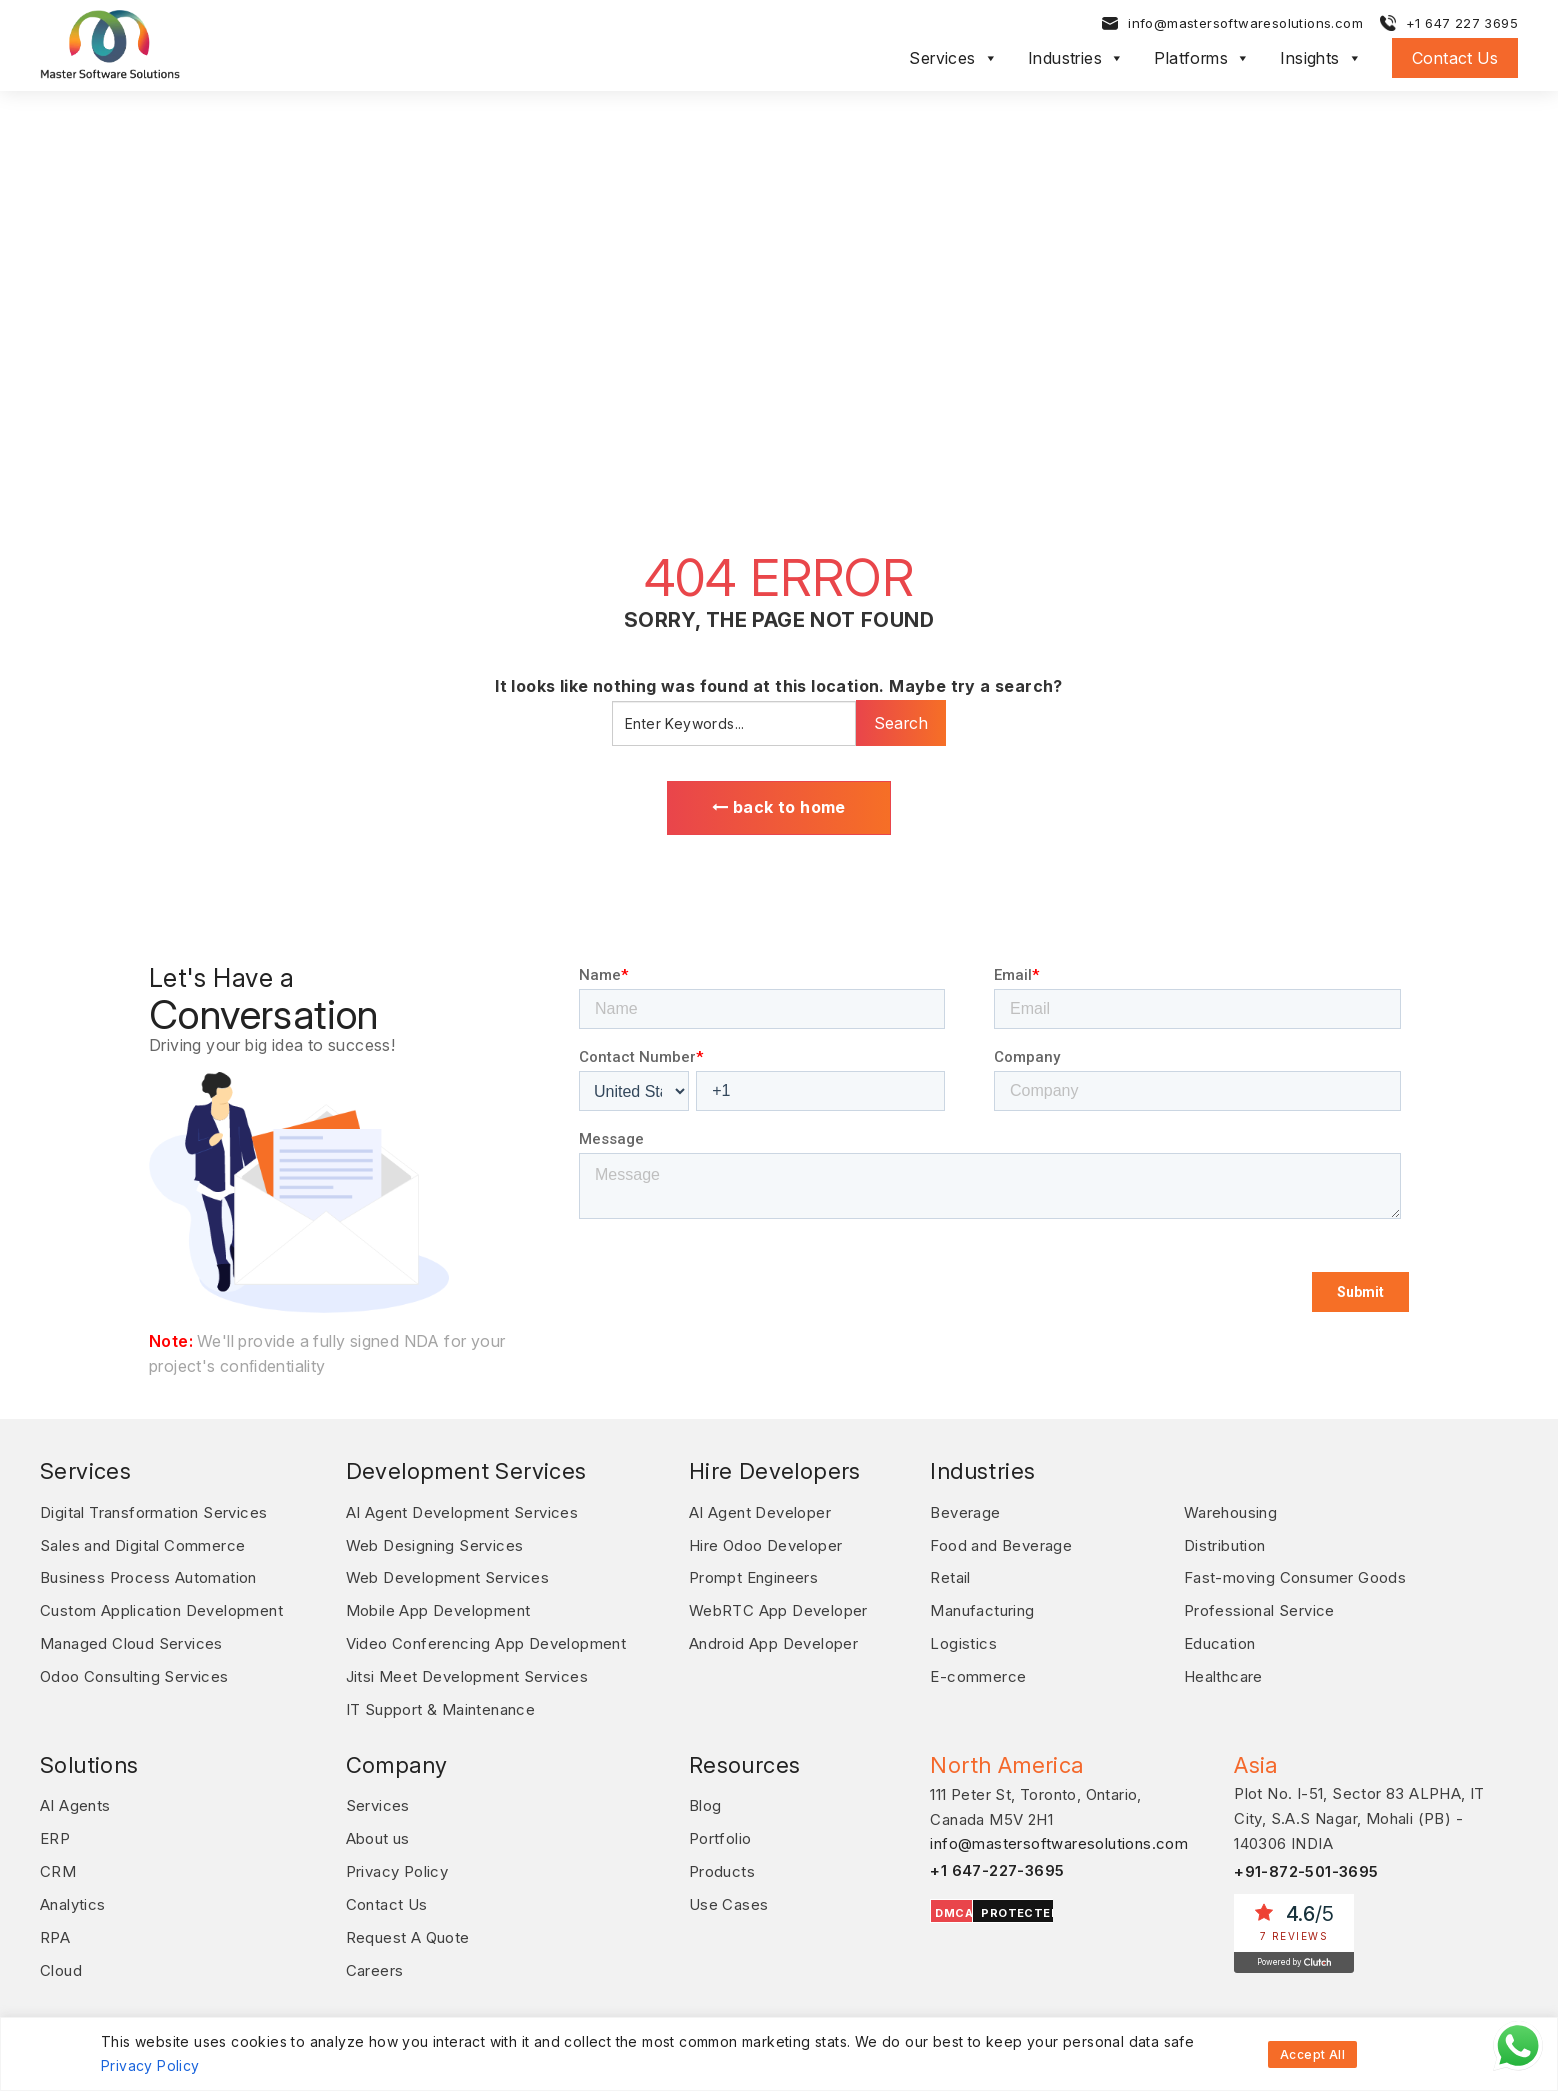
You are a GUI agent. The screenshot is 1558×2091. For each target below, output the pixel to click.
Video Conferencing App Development (486, 1640)
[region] (779, 2054)
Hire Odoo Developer (766, 1544)
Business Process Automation (148, 1576)
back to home (779, 808)
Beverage (965, 1512)
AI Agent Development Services (462, 1512)
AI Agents (75, 1799)
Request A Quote (408, 1927)
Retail (950, 1576)
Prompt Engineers (753, 1576)
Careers (375, 1959)
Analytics (73, 1895)
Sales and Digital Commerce (142, 1544)
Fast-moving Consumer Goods (1295, 1576)
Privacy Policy (150, 2065)
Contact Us (1455, 58)
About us (378, 1831)
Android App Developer (773, 1640)
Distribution (1225, 1544)
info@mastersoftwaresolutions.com (1245, 23)
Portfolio (720, 1831)
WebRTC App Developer (778, 1608)
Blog (705, 1799)
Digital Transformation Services (153, 1512)
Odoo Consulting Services (134, 1672)
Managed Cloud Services (131, 1640)
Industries (1076, 58)
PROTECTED (1020, 1907)
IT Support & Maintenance (441, 1704)
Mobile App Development (438, 1608)
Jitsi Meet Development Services (467, 1672)
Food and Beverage (1001, 1544)
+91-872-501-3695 (1307, 1865)
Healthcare (1223, 1672)
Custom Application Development (161, 1608)
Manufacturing (982, 1608)
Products (722, 1863)
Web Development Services (448, 1576)
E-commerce (978, 1672)
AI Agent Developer (760, 1512)
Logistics (963, 1640)
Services (953, 58)
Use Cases (729, 1895)
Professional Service (1259, 1608)
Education (1220, 1640)
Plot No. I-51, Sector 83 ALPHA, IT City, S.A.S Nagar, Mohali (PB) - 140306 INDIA (1359, 1813)
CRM (58, 1863)
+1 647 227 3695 (1462, 23)
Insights (1321, 58)
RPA (55, 1927)
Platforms (1202, 58)
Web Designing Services (435, 1544)
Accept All (1312, 2054)
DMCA (954, 1907)
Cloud (61, 1959)
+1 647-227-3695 (997, 1864)
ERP (55, 1831)
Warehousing (1230, 1512)
